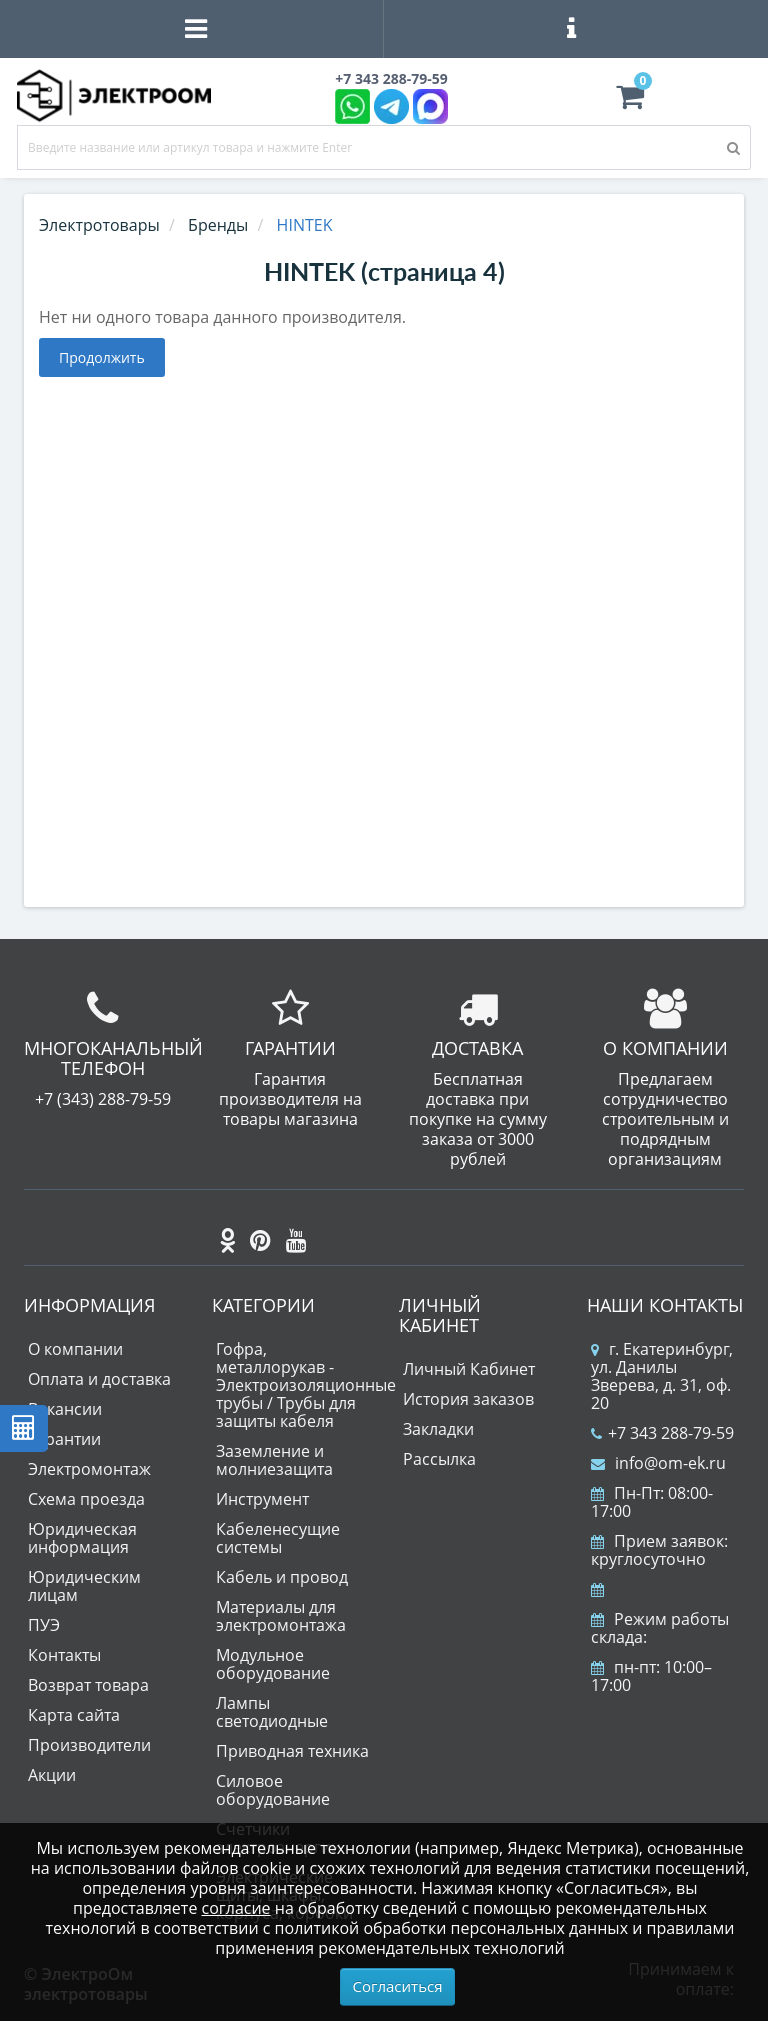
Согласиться (398, 1986)
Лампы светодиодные (272, 1712)
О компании (75, 1349)
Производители (89, 1745)
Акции (52, 1775)
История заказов (468, 1399)
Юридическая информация (82, 1538)
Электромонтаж (89, 1469)
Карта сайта (74, 1715)
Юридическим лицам (84, 1586)
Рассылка (439, 1459)
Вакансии (65, 1409)
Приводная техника (292, 1751)
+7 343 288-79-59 (662, 1433)
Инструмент (262, 1499)
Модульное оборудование (273, 1664)
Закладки (438, 1429)
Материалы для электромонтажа (281, 1616)
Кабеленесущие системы (278, 1538)
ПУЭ (44, 1625)
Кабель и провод (282, 1577)
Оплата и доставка (99, 1379)
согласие (236, 1908)
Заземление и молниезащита (274, 1460)
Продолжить (102, 357)
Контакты (64, 1655)
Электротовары (99, 225)
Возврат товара (88, 1685)
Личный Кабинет (469, 1369)
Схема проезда (86, 1499)
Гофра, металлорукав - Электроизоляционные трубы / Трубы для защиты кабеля (306, 1385)
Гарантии (64, 1439)
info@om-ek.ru (658, 1463)
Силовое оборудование (273, 1790)
